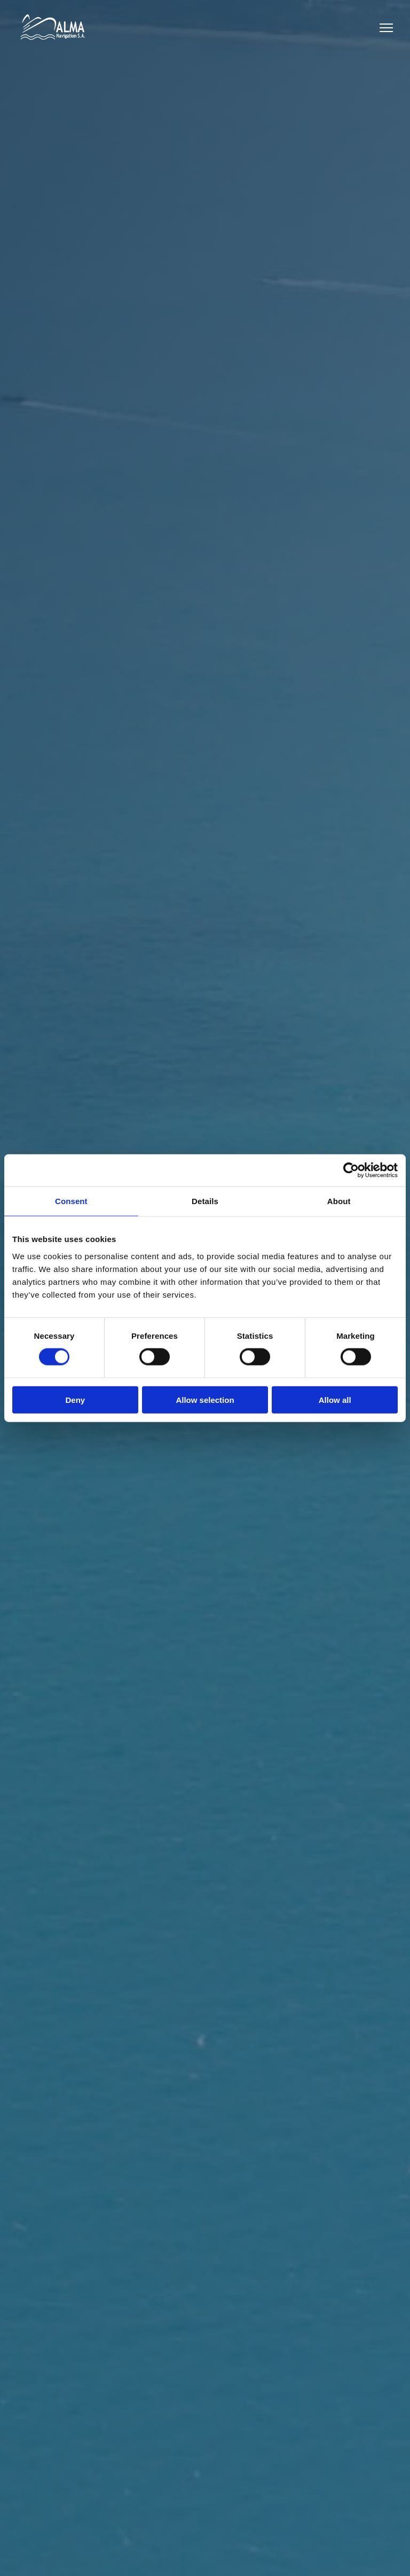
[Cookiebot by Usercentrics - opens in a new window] (351, 1170)
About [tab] (339, 1201)
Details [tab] (205, 1201)
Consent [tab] (71, 1201)
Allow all (335, 1399)
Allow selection (205, 1399)
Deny (75, 1399)
